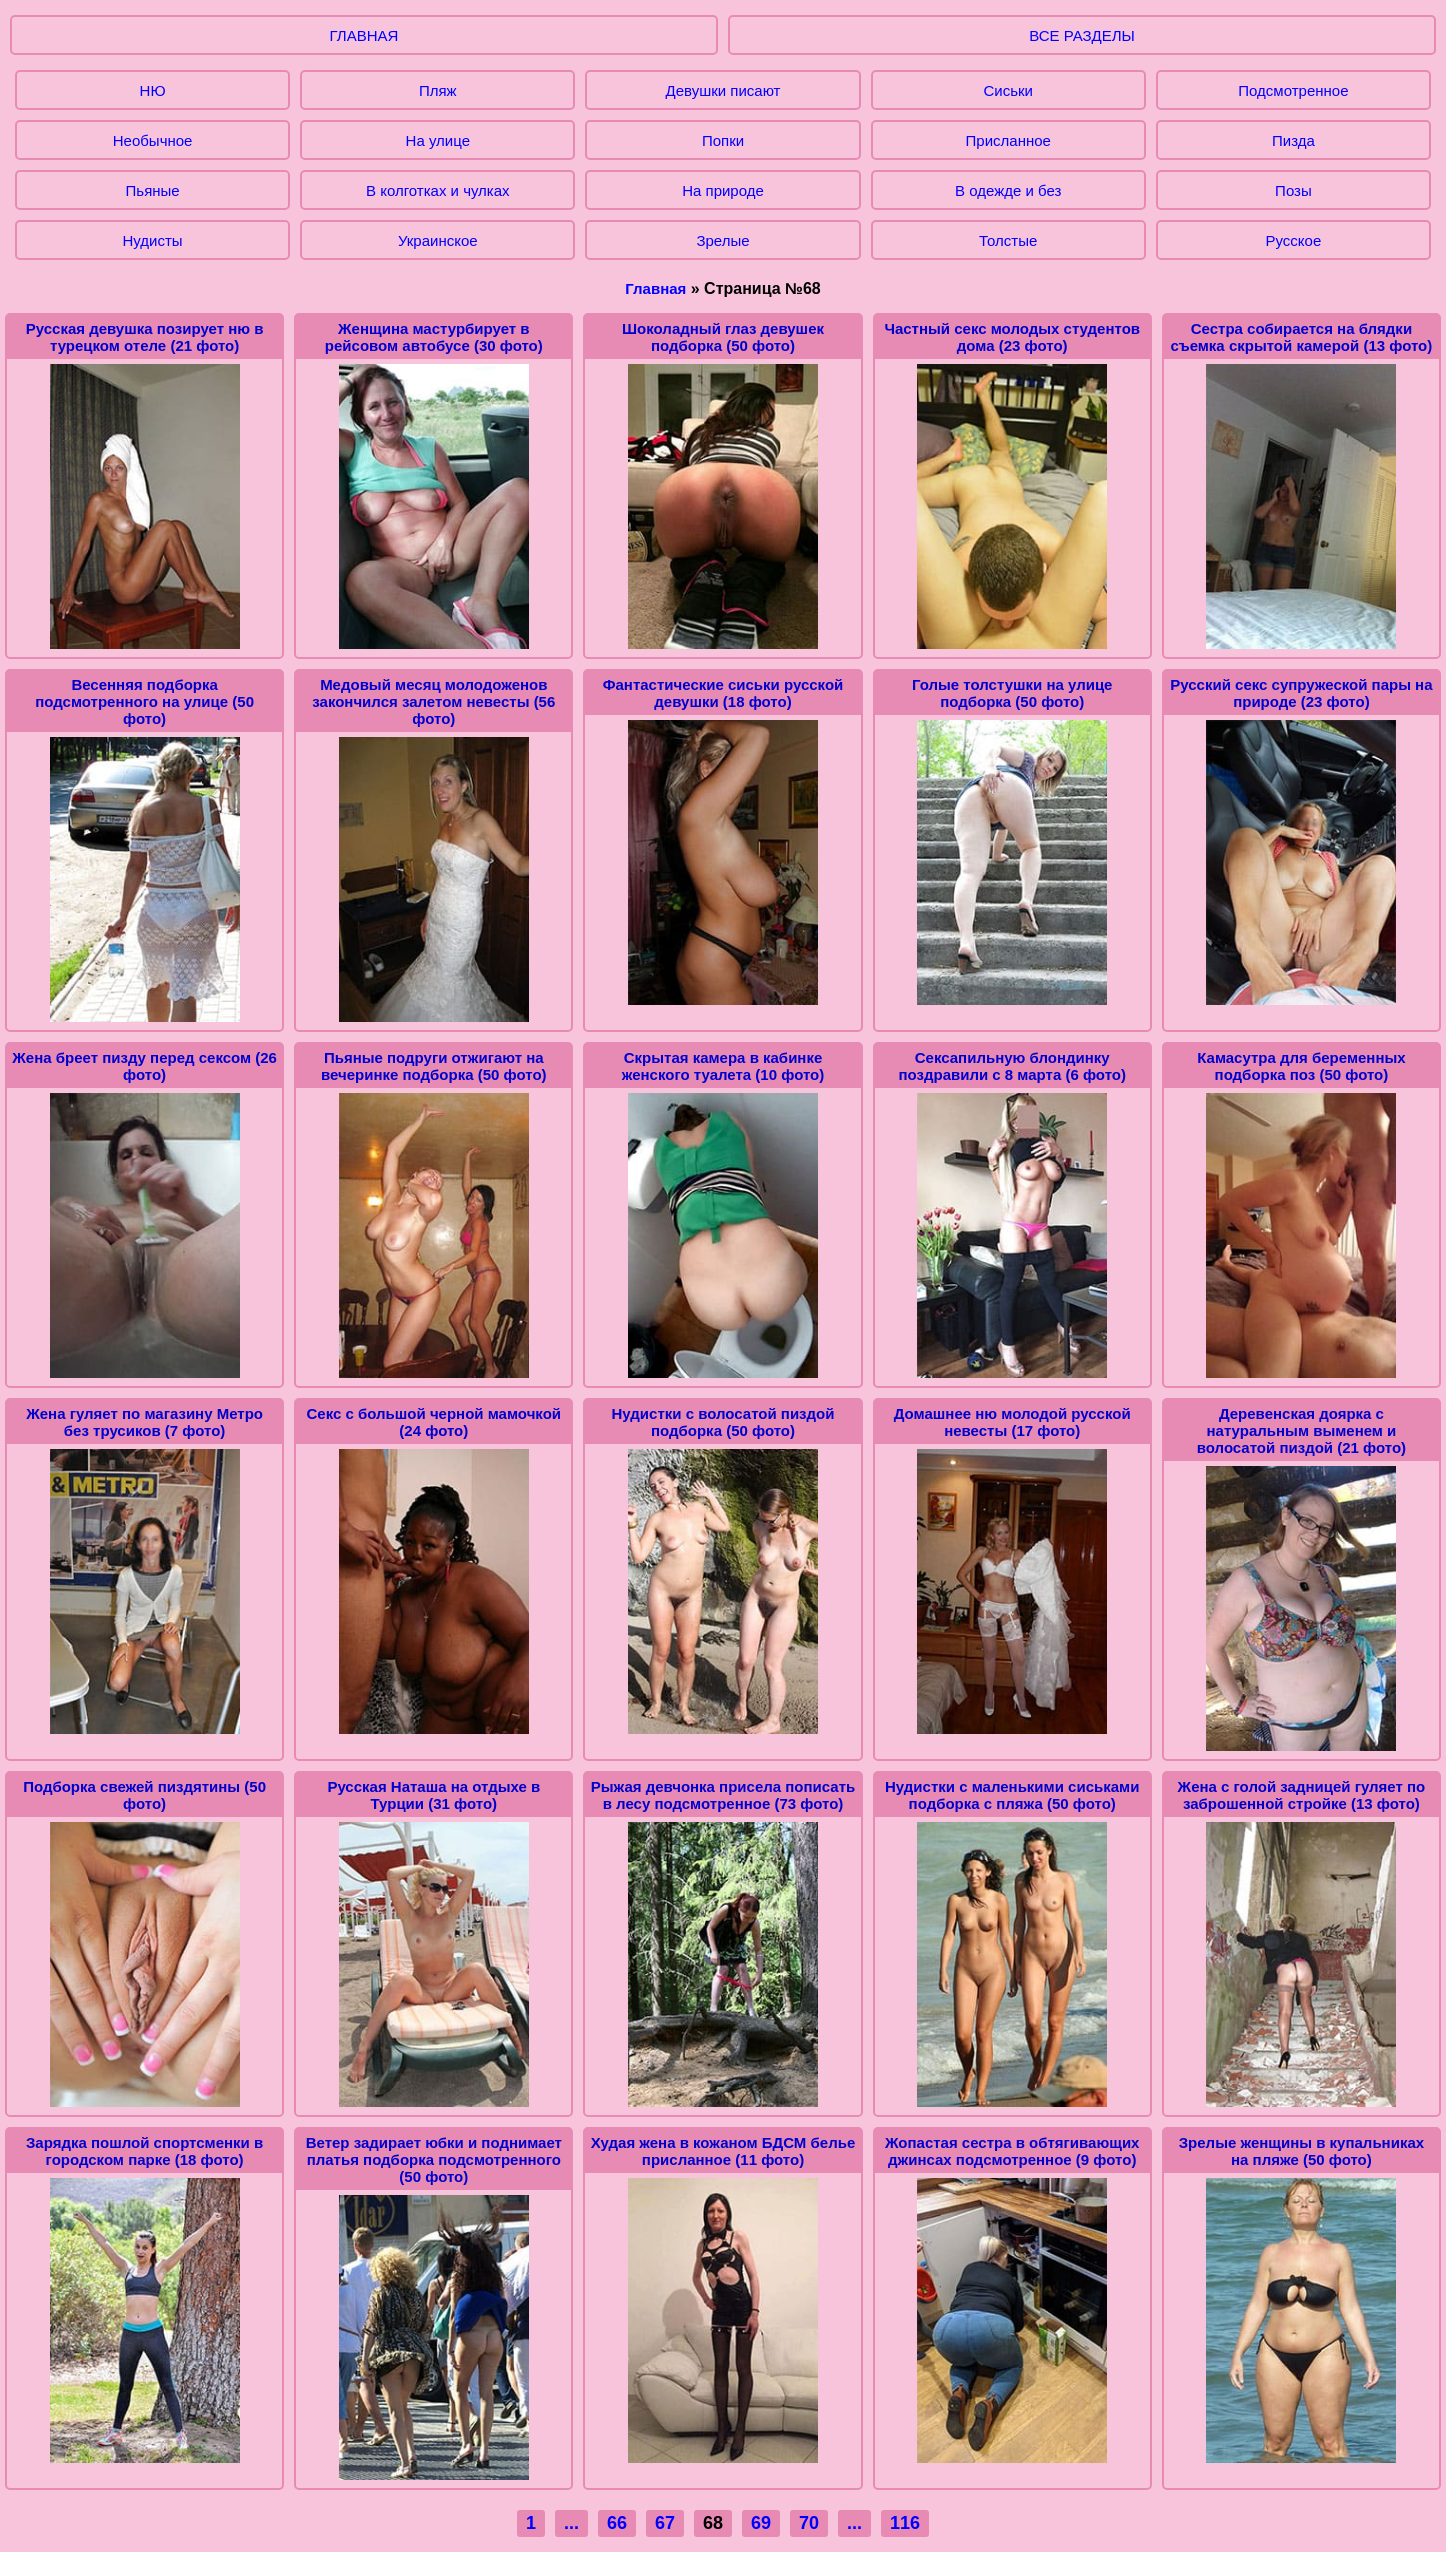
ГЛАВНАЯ (364, 35)
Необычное (153, 140)
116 (905, 2523)
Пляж (438, 90)
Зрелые (722, 240)
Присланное (1008, 140)
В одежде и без (1008, 190)
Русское (1294, 240)
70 (809, 2523)
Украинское (438, 240)
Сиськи (1007, 90)
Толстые (1008, 240)
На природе (723, 190)
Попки (723, 140)
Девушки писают (723, 90)
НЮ (153, 90)
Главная (655, 288)
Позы (1293, 190)
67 (665, 2523)
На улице (438, 140)
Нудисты (153, 240)
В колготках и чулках (438, 190)
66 (617, 2523)
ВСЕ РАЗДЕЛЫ (1082, 35)
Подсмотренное (1293, 90)
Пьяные (153, 190)
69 (761, 2523)
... (571, 2523)
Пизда (1293, 140)
